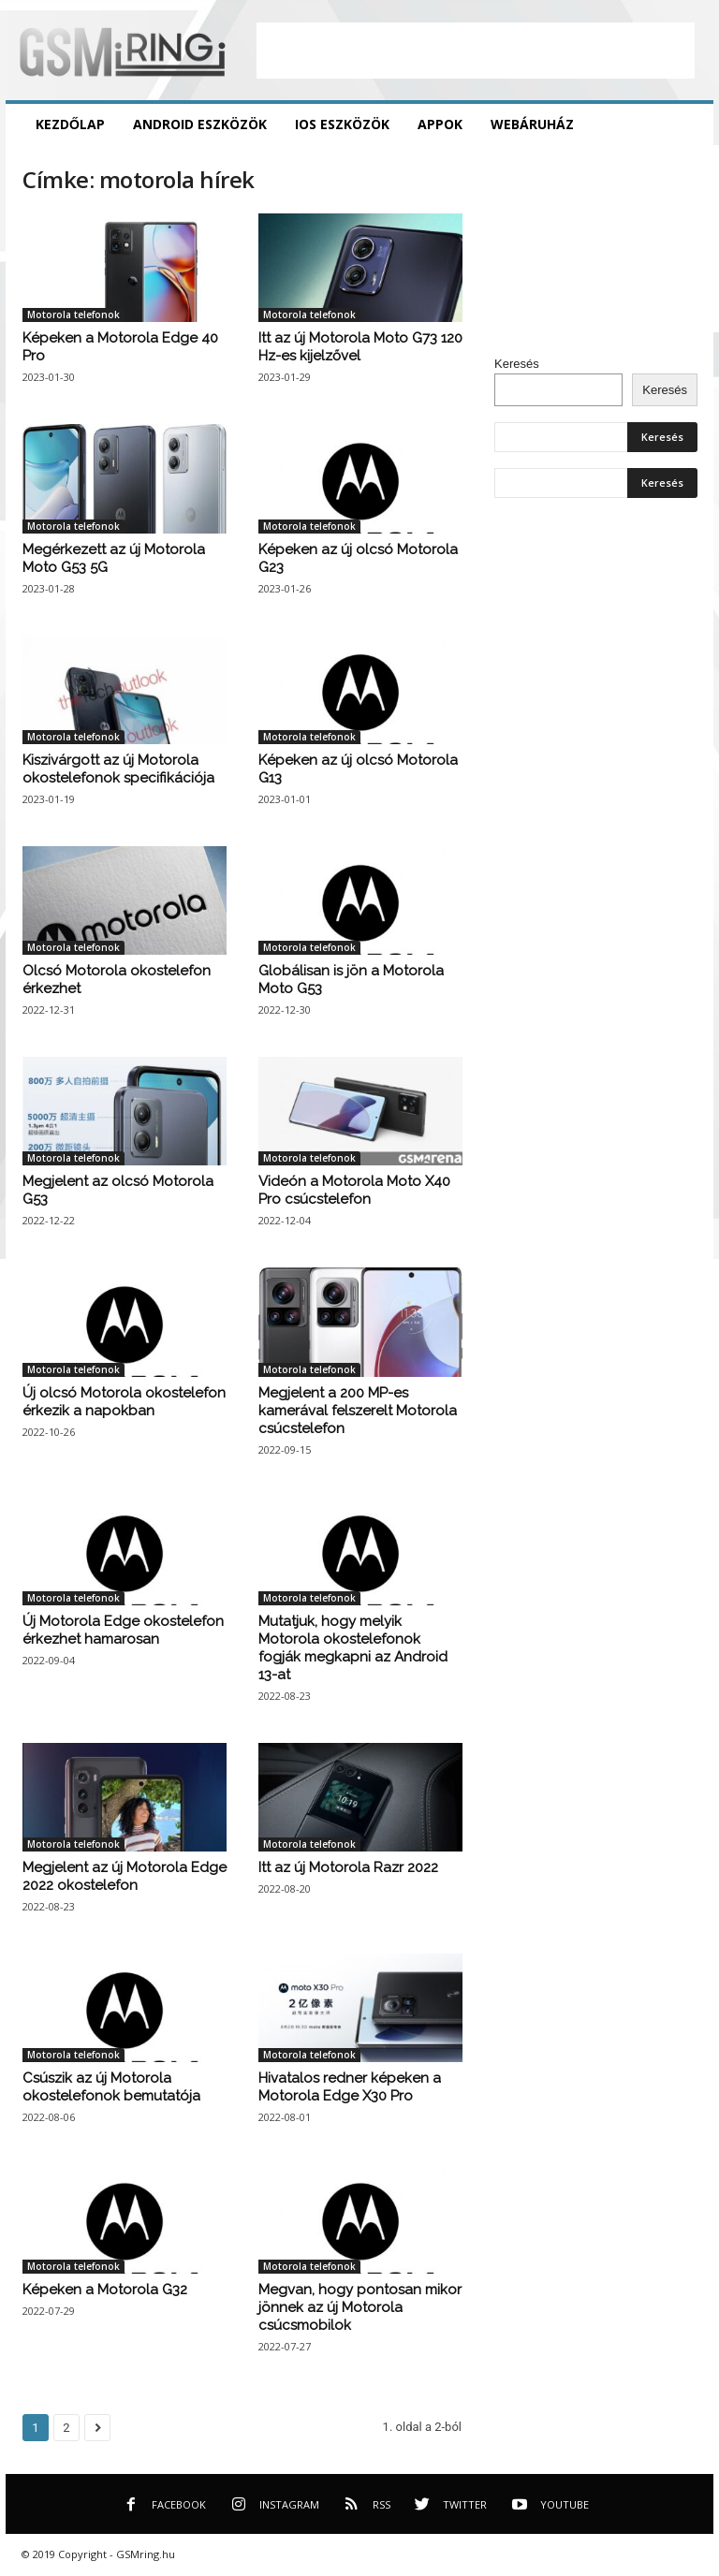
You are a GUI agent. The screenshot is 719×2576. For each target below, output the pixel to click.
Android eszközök (200, 124)
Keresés (516, 364)
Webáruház (532, 124)
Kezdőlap (70, 124)
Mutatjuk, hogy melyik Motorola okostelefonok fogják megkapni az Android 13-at (353, 1648)
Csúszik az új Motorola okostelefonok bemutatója (111, 2087)
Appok (440, 124)
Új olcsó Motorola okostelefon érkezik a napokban (124, 1401)
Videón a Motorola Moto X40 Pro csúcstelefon (354, 1190)
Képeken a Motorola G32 (104, 2289)
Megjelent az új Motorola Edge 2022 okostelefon (124, 1876)
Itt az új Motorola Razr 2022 (348, 1867)
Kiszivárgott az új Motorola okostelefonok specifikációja (118, 769)
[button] (685, 124)
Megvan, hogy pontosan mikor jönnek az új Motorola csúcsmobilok (360, 2307)
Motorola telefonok (73, 314)
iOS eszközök (342, 124)
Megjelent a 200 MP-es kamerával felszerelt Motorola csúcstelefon (357, 1410)
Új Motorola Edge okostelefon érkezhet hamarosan (123, 1630)
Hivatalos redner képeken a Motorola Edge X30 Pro (349, 2087)
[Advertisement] (476, 50)
